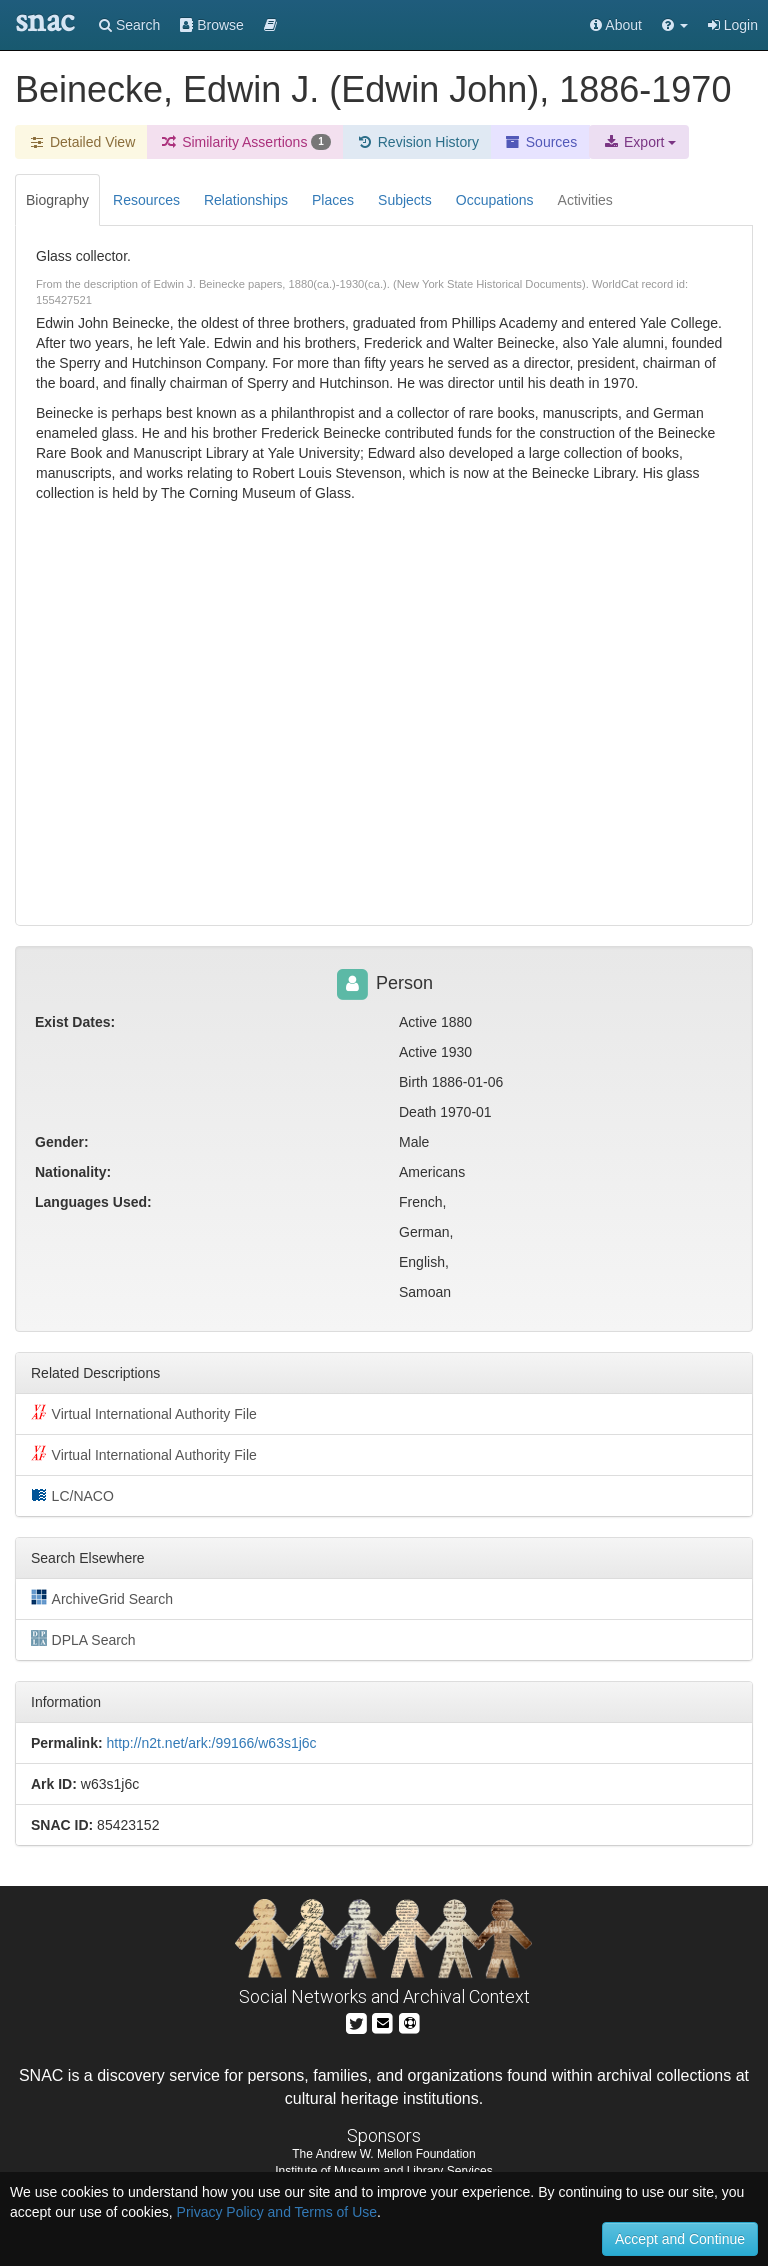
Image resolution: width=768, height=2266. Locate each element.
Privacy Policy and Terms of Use (277, 2212)
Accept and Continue (680, 2239)
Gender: (62, 1142)
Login (733, 25)
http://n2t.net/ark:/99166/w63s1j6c (211, 1743)
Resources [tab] (146, 200)
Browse (212, 25)
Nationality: (73, 1172)
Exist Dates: (75, 1022)
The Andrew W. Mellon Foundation (383, 2154)
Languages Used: (93, 1202)
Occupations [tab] (495, 200)
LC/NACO (72, 1495)
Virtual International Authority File (144, 1413)
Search (129, 25)
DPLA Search (83, 1639)
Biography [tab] (57, 200)
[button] (675, 25)
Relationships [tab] (246, 200)
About (616, 25)
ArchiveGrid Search (102, 1598)
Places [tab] (333, 200)
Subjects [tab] (405, 200)
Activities (585, 200)
